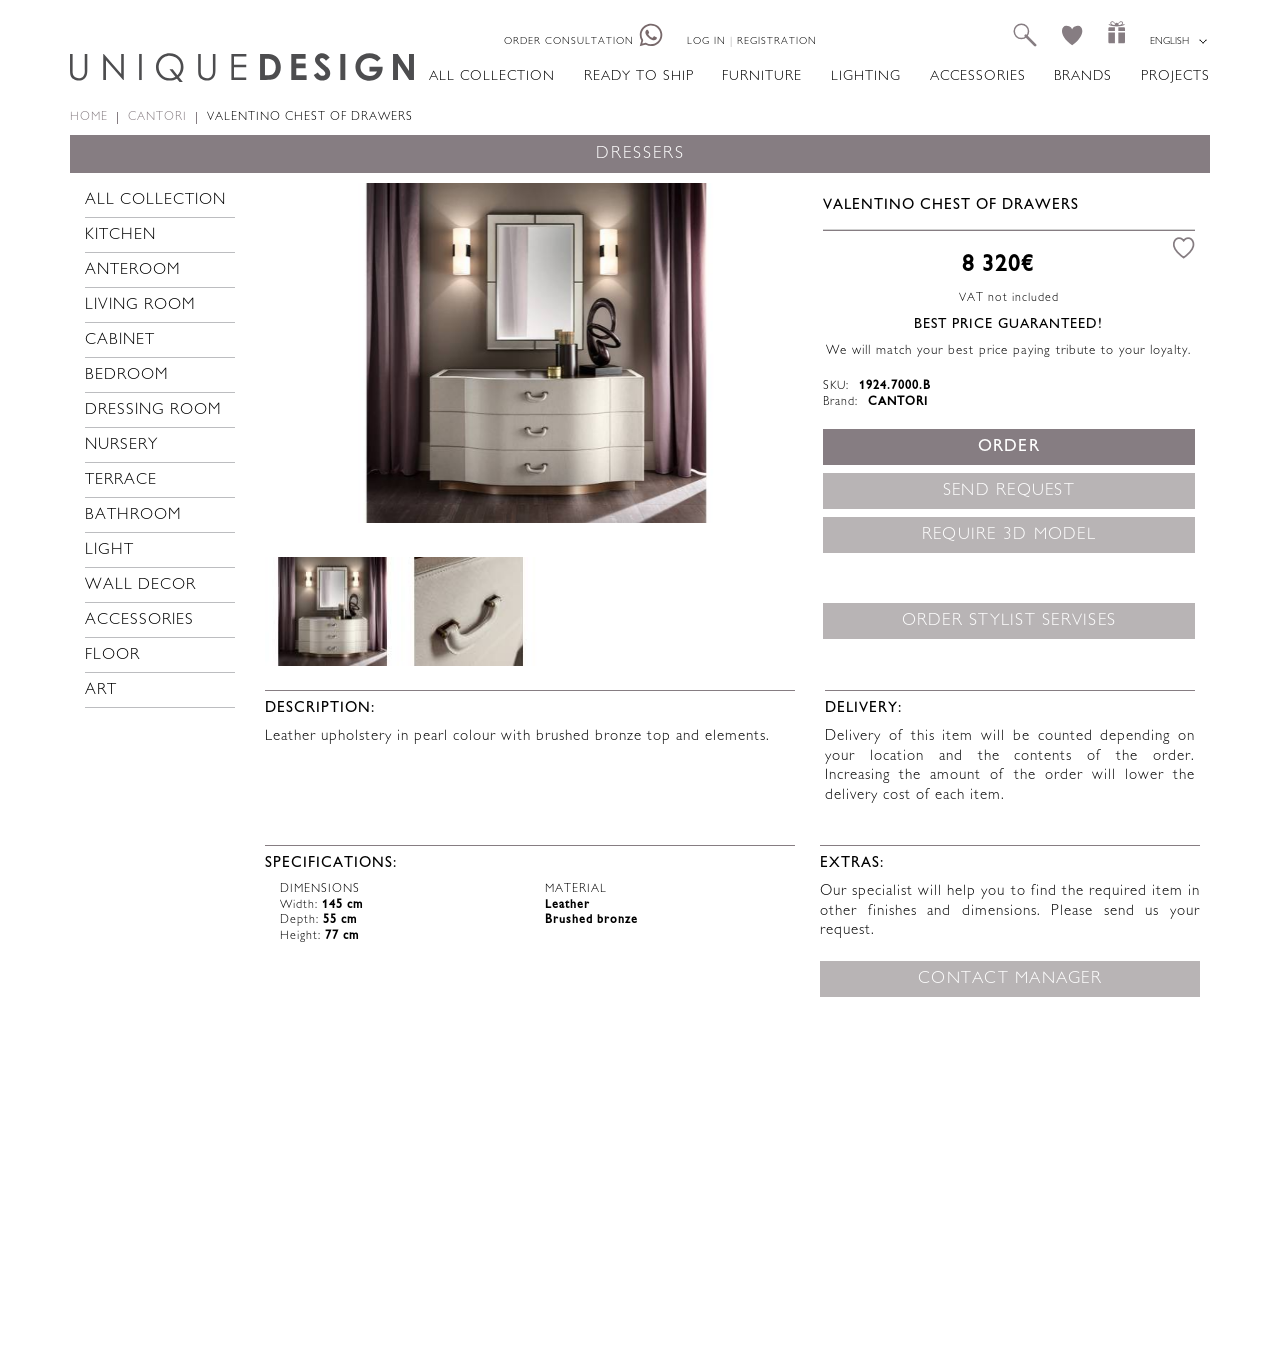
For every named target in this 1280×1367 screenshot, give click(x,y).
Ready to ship (639, 76)
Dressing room (153, 410)
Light (109, 550)
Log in (706, 41)
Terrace (121, 480)
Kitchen (120, 235)
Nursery (121, 445)
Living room (140, 305)
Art (101, 690)
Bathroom (133, 515)
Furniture (762, 76)
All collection (492, 76)
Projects (1175, 76)
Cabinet (120, 340)
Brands (1083, 76)
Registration (777, 41)
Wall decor (140, 585)
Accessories (978, 76)
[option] (536, 353)
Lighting (866, 76)
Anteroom (133, 270)
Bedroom (127, 375)
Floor (112, 655)
